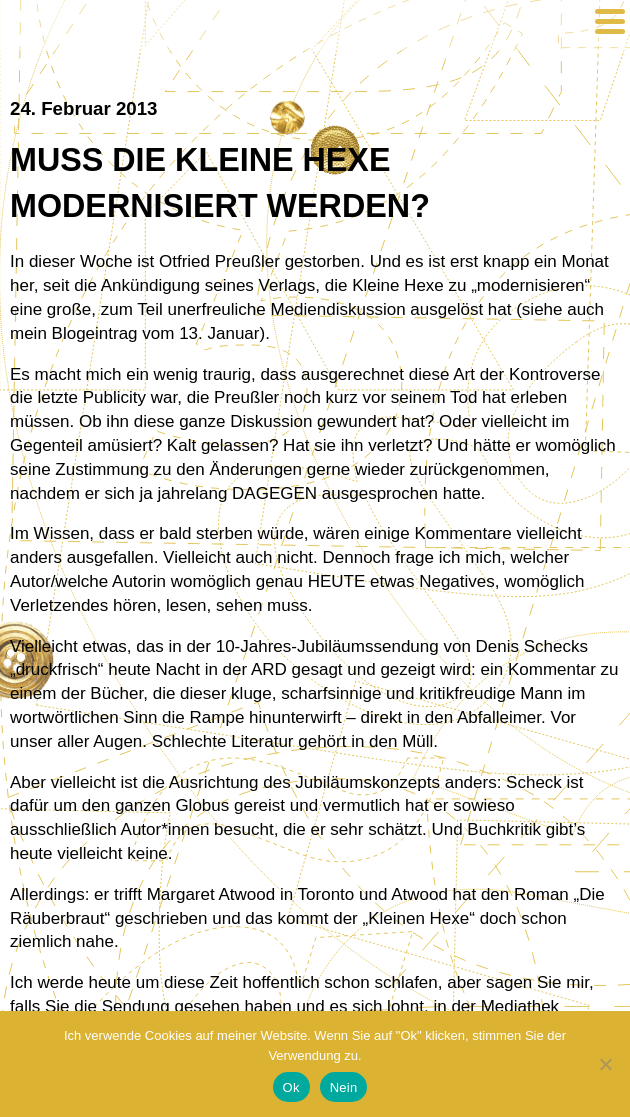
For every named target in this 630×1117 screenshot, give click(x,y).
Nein (344, 1087)
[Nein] (605, 1064)
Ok (291, 1087)
